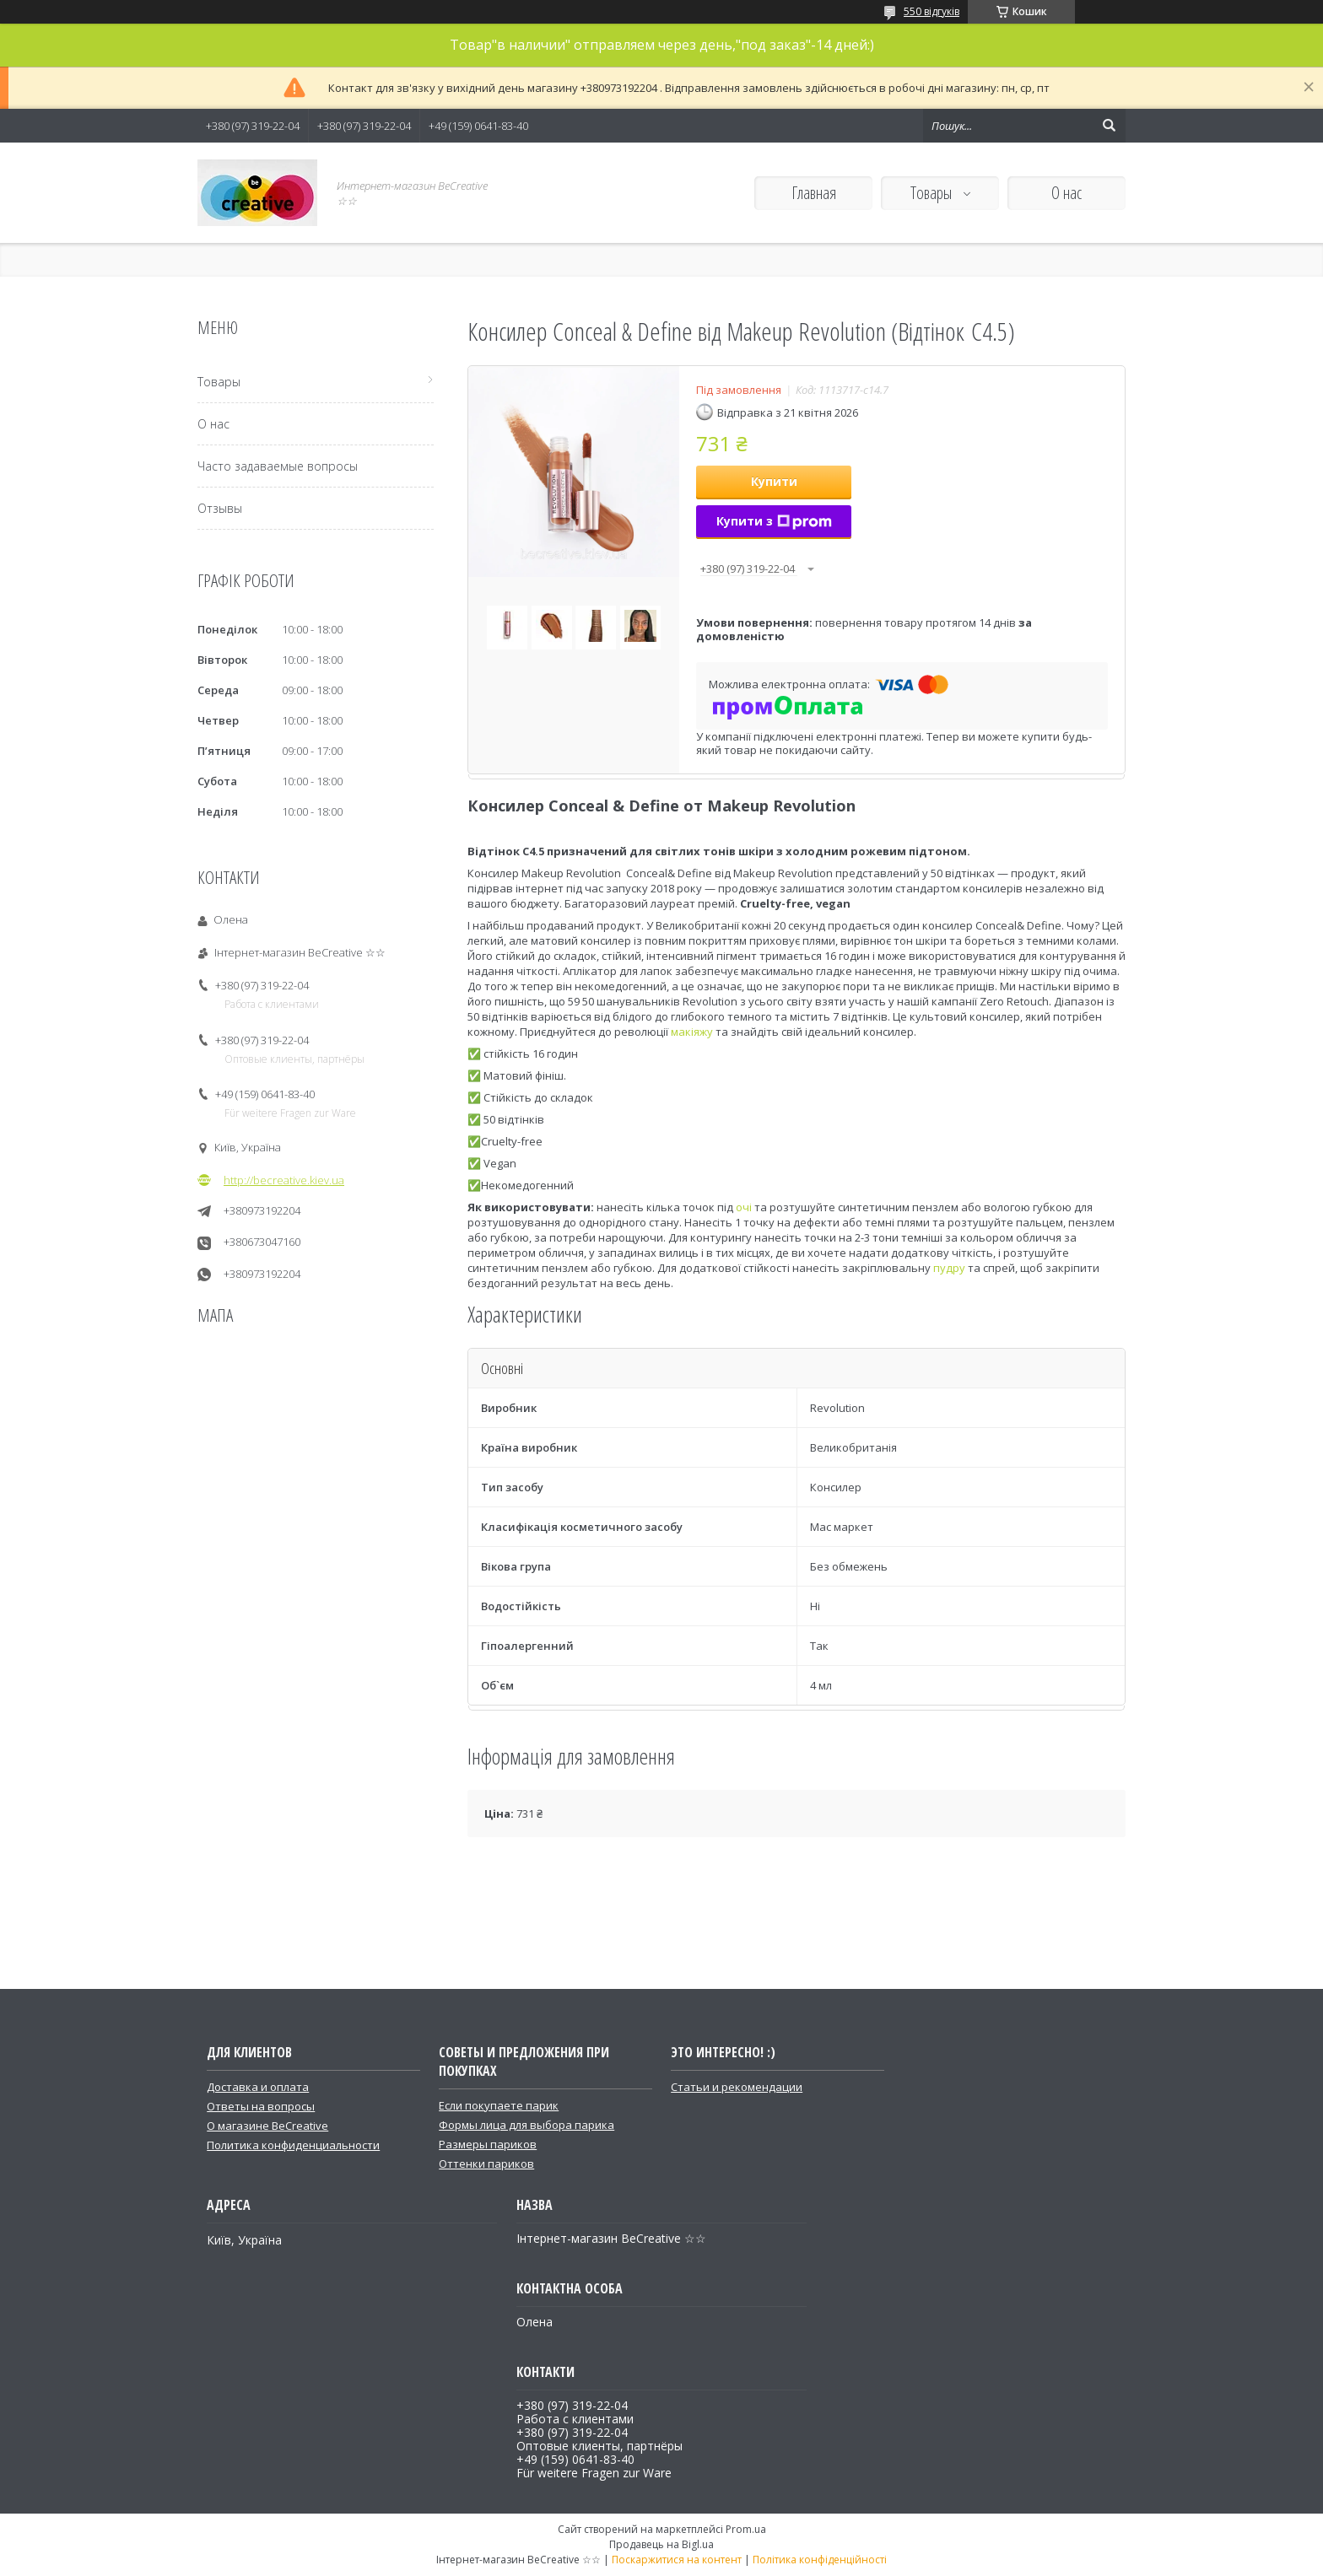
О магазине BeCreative (267, 2125)
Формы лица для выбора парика (526, 2124)
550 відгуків (931, 11)
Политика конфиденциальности (293, 2145)
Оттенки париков (486, 2163)
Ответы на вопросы (261, 2106)
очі (744, 1207)
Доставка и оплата (258, 2086)
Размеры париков (488, 2144)
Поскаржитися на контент (677, 2559)
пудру (949, 1267)
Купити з (774, 521)
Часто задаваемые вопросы (277, 466)
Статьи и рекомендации (736, 2086)
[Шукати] (1109, 126)
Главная (813, 192)
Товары (932, 192)
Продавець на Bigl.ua (661, 2544)
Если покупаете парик (499, 2105)
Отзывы (219, 508)
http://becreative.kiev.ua (284, 1180)
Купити (774, 481)
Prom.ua (746, 2529)
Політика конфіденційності (820, 2559)
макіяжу (692, 1031)
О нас (1066, 192)
